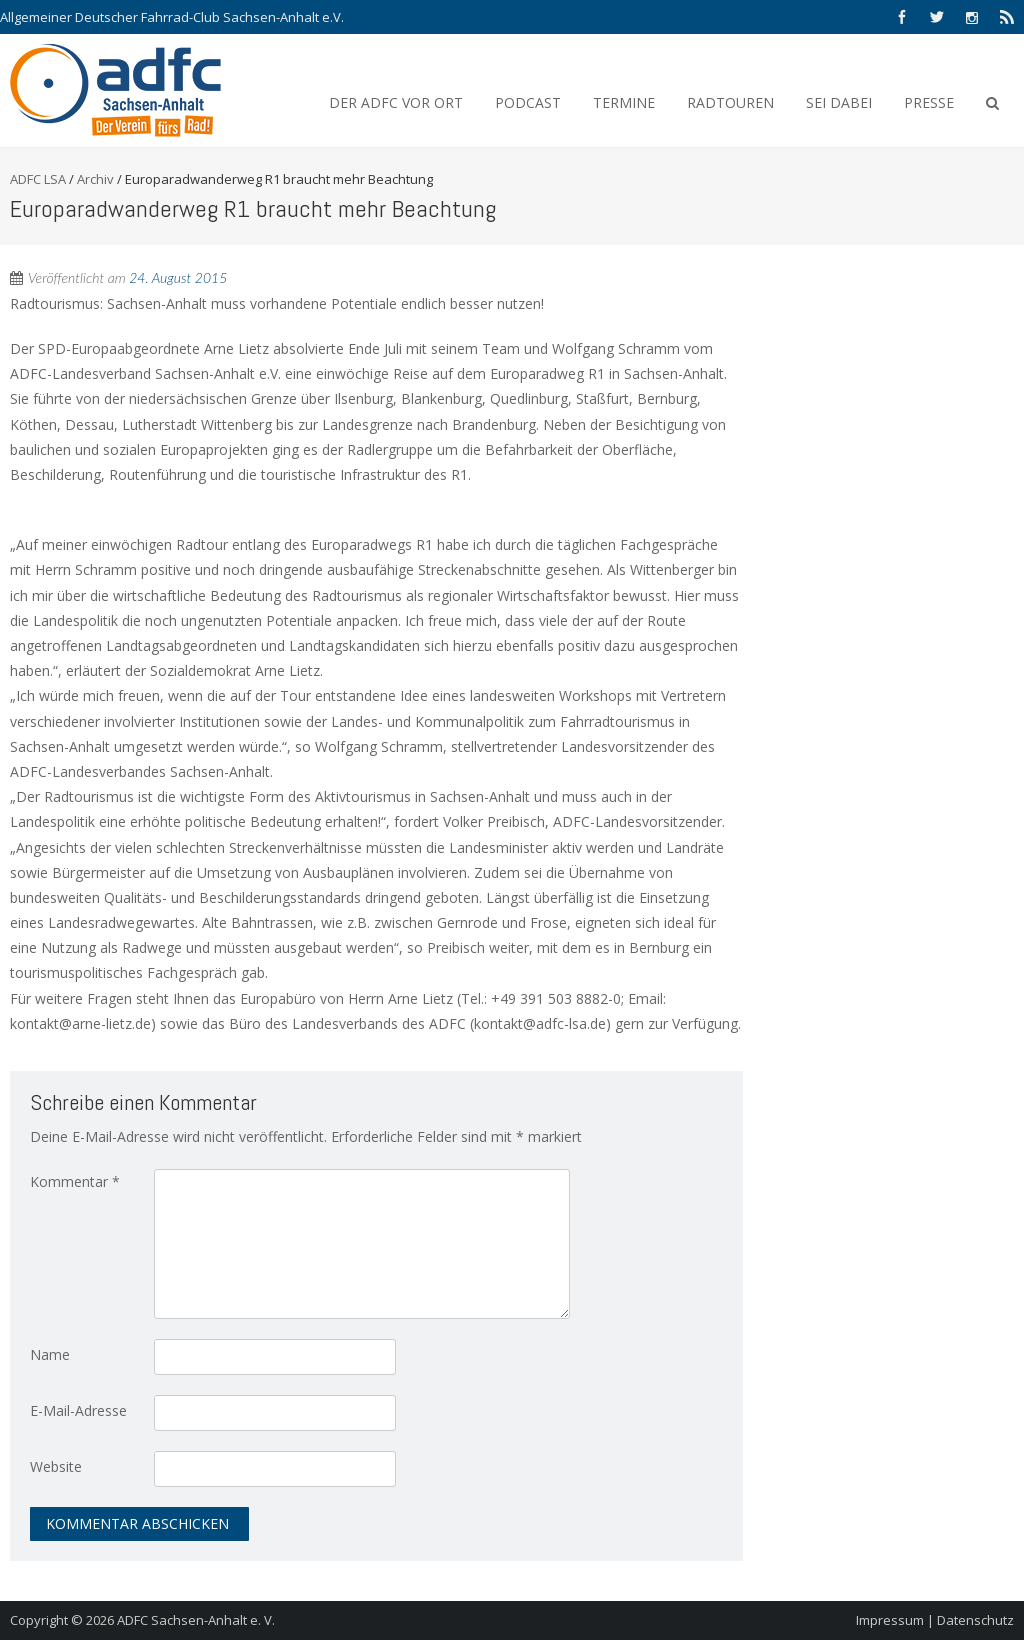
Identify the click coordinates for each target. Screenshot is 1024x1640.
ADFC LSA (38, 179)
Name (50, 1354)
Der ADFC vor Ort (396, 102)
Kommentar (75, 1181)
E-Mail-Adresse (78, 1410)
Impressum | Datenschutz (935, 1620)
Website (56, 1466)
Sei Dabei (839, 102)
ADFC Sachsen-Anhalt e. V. (196, 1620)
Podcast (528, 102)
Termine (624, 102)
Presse (929, 102)
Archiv (95, 179)
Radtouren (730, 102)
